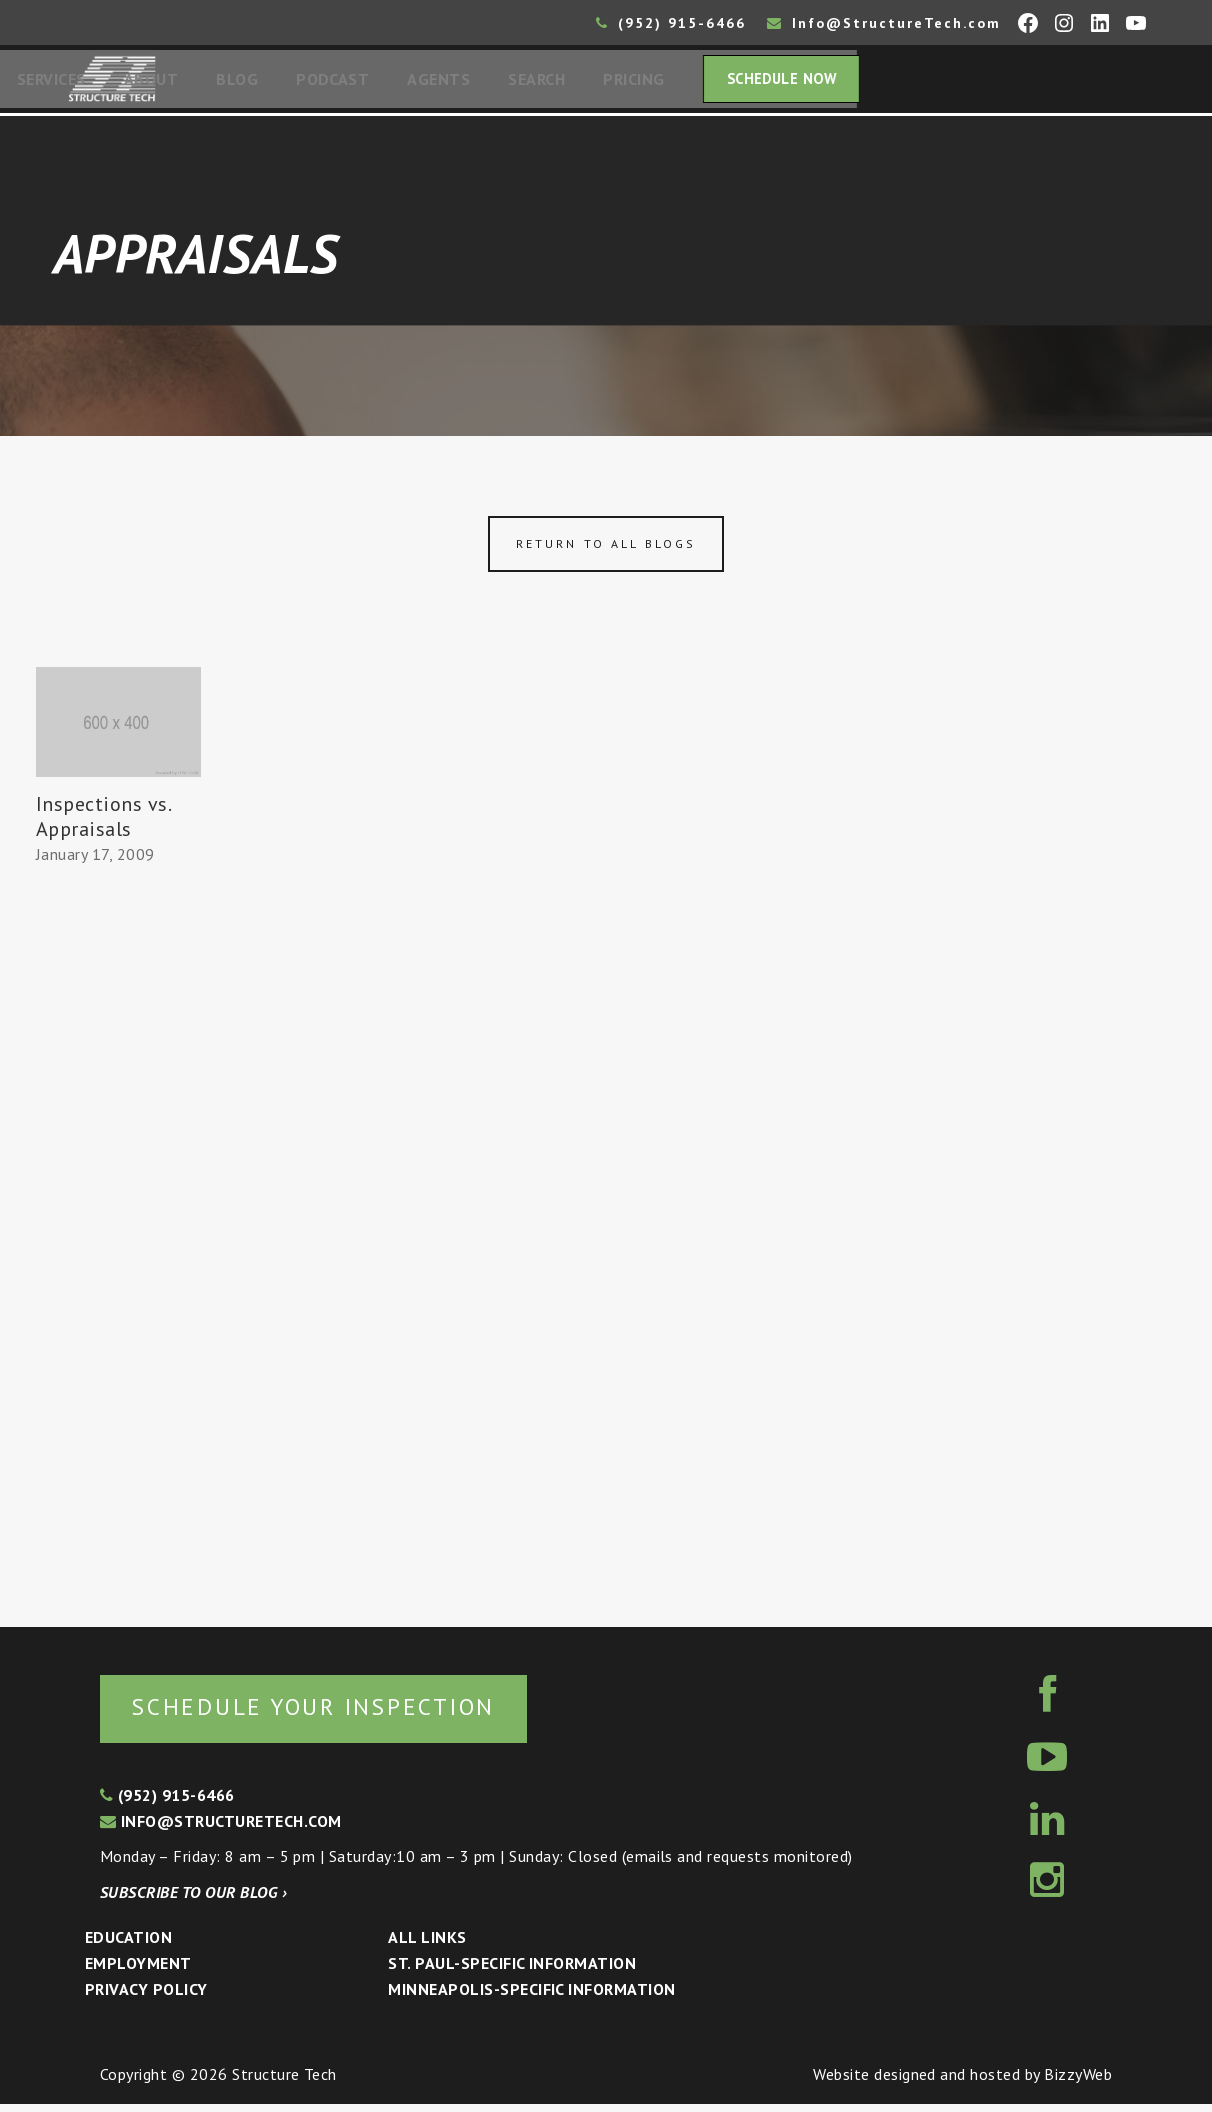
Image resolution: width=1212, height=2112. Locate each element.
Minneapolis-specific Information (531, 1997)
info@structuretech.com (221, 1829)
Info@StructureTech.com (884, 23)
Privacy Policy (146, 1997)
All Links (427, 1945)
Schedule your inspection (335, 1713)
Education (128, 1945)
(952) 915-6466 (671, 23)
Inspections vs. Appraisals (103, 822)
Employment (138, 1971)
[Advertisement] (118, 1243)
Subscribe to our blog (193, 1900)
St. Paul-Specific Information (512, 1971)
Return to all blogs (606, 549)
